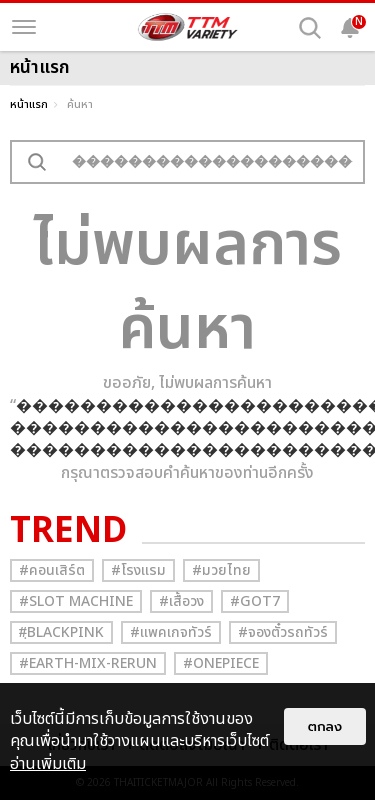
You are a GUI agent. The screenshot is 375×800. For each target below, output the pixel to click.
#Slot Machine (76, 601)
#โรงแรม (138, 570)
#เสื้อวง (181, 601)
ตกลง (325, 726)
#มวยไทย (221, 570)
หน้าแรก (29, 104)
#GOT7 (255, 601)
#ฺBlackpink (61, 632)
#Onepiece (221, 663)
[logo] (188, 27)
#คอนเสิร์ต (52, 570)
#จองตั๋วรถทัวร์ (283, 632)
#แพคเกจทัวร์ (171, 632)
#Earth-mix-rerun (88, 663)
